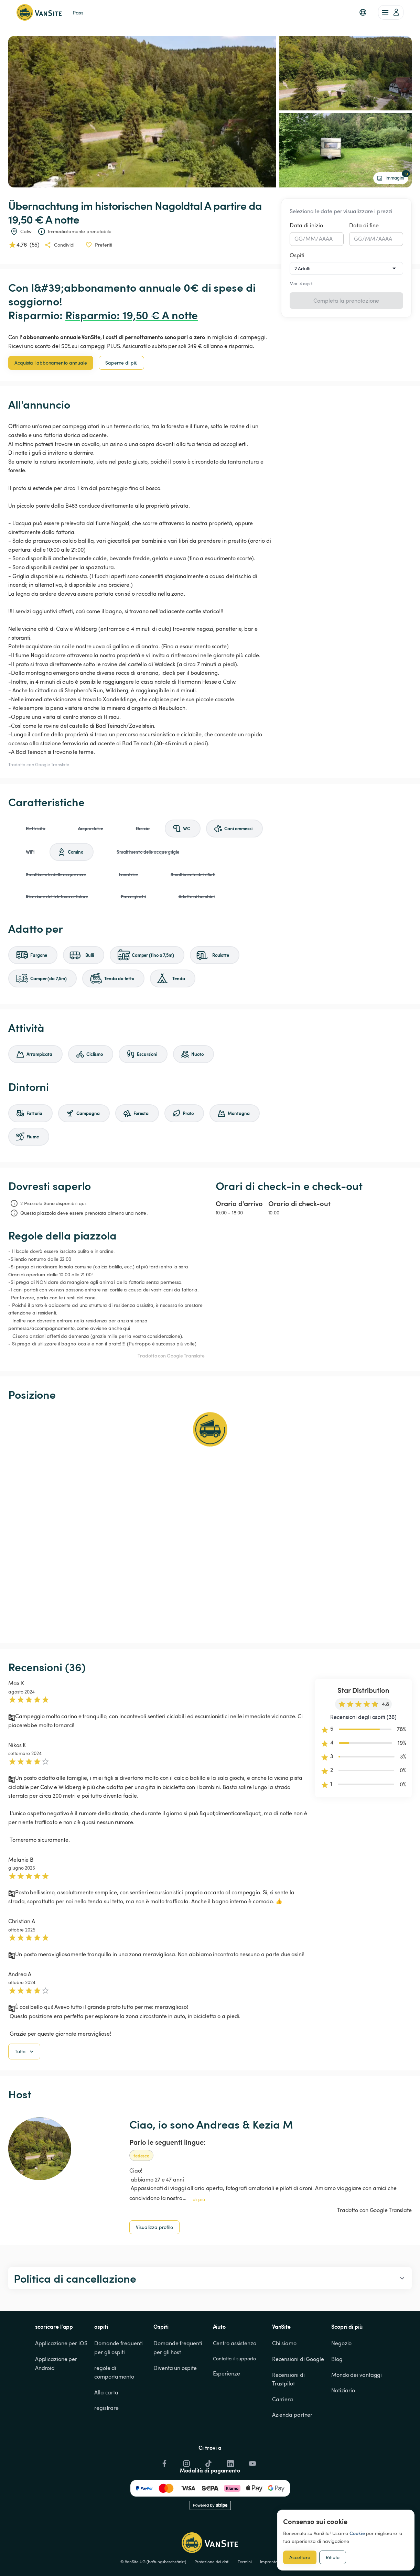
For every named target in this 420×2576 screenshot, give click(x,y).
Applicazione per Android (56, 2398)
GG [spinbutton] (298, 238)
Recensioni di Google (298, 2394)
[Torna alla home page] (39, 12)
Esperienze (226, 2409)
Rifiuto (333, 2557)
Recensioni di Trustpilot (289, 2414)
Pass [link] (78, 12)
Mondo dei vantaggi (356, 2410)
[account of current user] (390, 12)
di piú (199, 2234)
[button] (363, 12)
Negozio (341, 2378)
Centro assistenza (235, 2378)
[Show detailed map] (210, 1522)
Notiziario (343, 2425)
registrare (106, 2443)
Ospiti (297, 255)
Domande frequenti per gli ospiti (119, 2383)
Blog (337, 2394)
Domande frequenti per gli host (178, 2383)
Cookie (357, 2533)
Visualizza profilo (154, 2262)
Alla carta (106, 2427)
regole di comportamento (114, 2407)
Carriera (282, 2434)
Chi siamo (284, 2378)
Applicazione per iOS (61, 2378)
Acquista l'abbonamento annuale (50, 362)
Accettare (299, 2557)
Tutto (25, 2086)
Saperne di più (121, 362)
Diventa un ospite (174, 2403)
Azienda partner (292, 2450)
